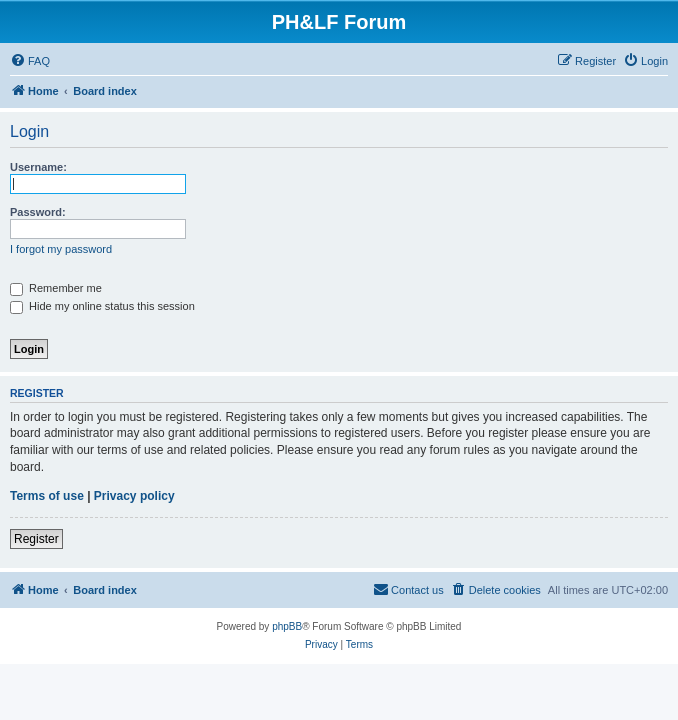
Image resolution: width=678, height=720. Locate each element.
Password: (38, 212)
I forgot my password (61, 249)
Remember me (56, 288)
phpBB (287, 626)
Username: (38, 167)
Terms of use (47, 496)
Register (36, 539)
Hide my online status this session (102, 306)
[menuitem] (30, 61)
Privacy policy (134, 496)
